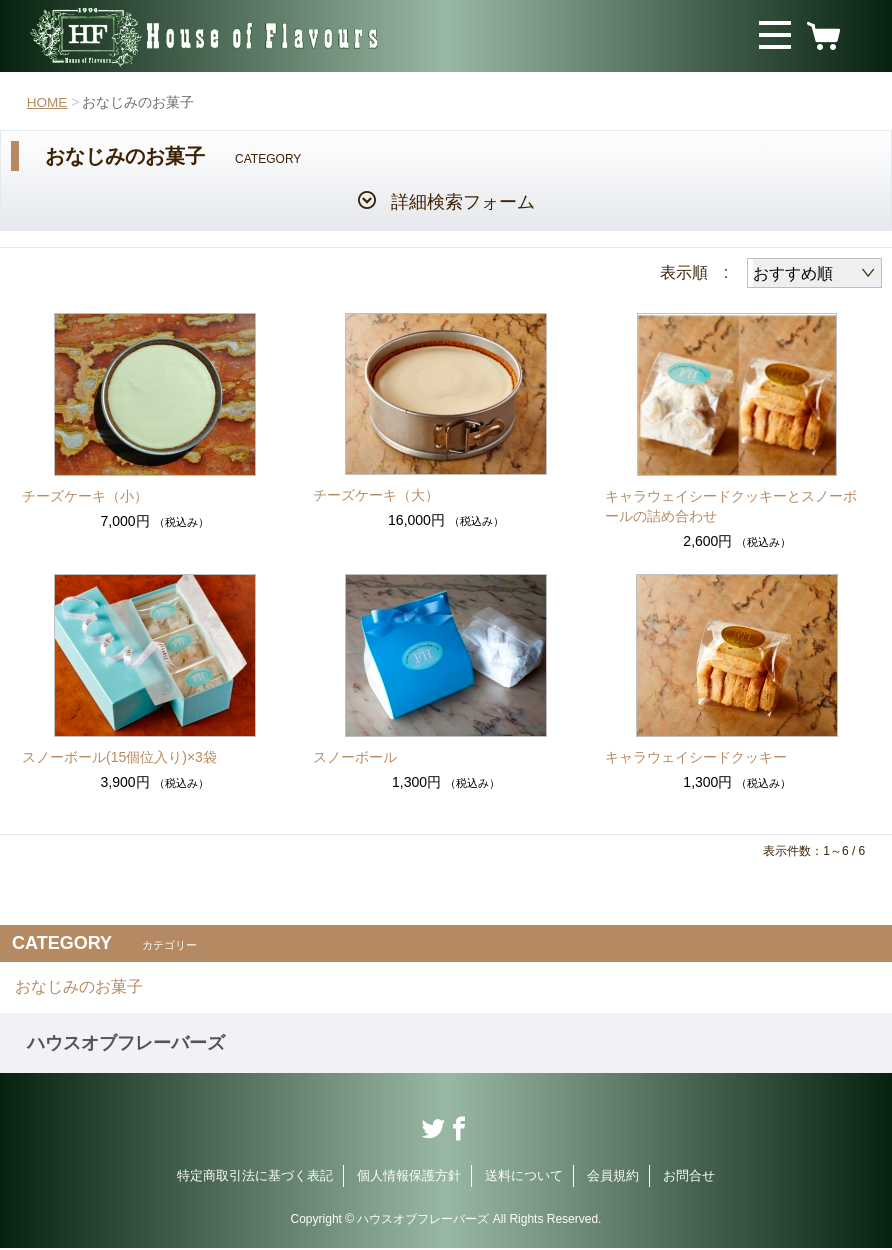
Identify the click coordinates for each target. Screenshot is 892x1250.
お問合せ (689, 1177)
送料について (524, 1177)
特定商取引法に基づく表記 (255, 1177)
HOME (48, 102)
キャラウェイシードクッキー (696, 757)
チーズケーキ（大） (376, 495)
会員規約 (613, 1177)
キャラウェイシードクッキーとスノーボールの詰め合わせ (731, 506)
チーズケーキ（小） (85, 496)
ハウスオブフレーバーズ (126, 1045)
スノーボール (355, 757)
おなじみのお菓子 (79, 987)
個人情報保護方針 (409, 1177)
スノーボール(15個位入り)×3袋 (119, 757)
